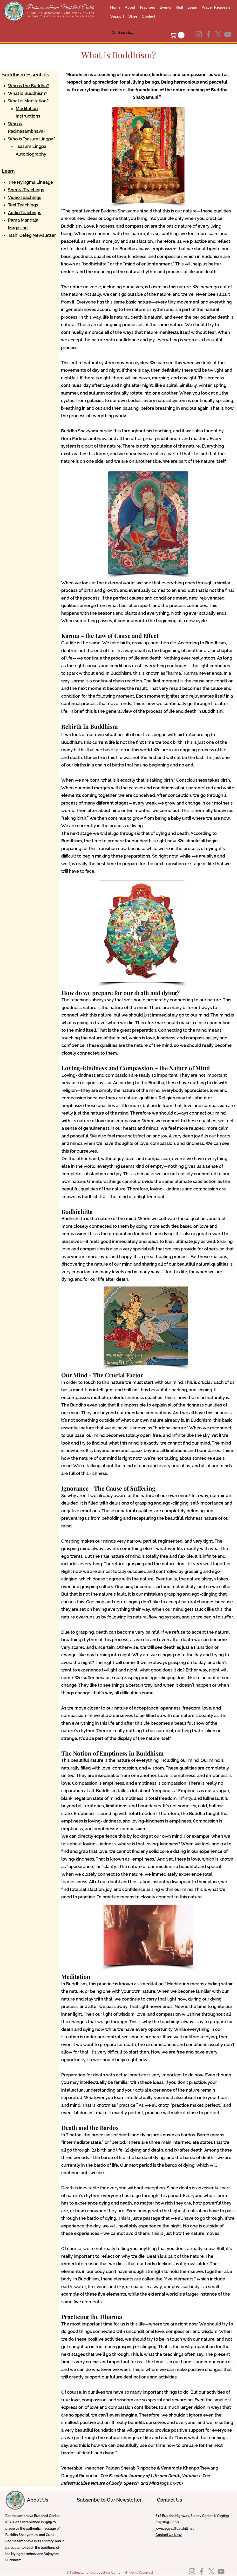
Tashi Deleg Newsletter (32, 235)
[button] (178, 35)
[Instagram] (199, 34)
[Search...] (132, 32)
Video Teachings (24, 197)
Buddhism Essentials (25, 75)
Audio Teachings (24, 212)
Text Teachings (23, 204)
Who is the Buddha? (28, 85)
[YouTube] (227, 34)
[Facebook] (208, 34)
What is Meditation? (28, 100)
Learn (8, 171)
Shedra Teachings (26, 189)
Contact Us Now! (169, 2535)
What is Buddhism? (27, 93)
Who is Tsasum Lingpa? (31, 138)
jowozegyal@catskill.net (175, 2528)
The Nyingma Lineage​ (30, 182)
